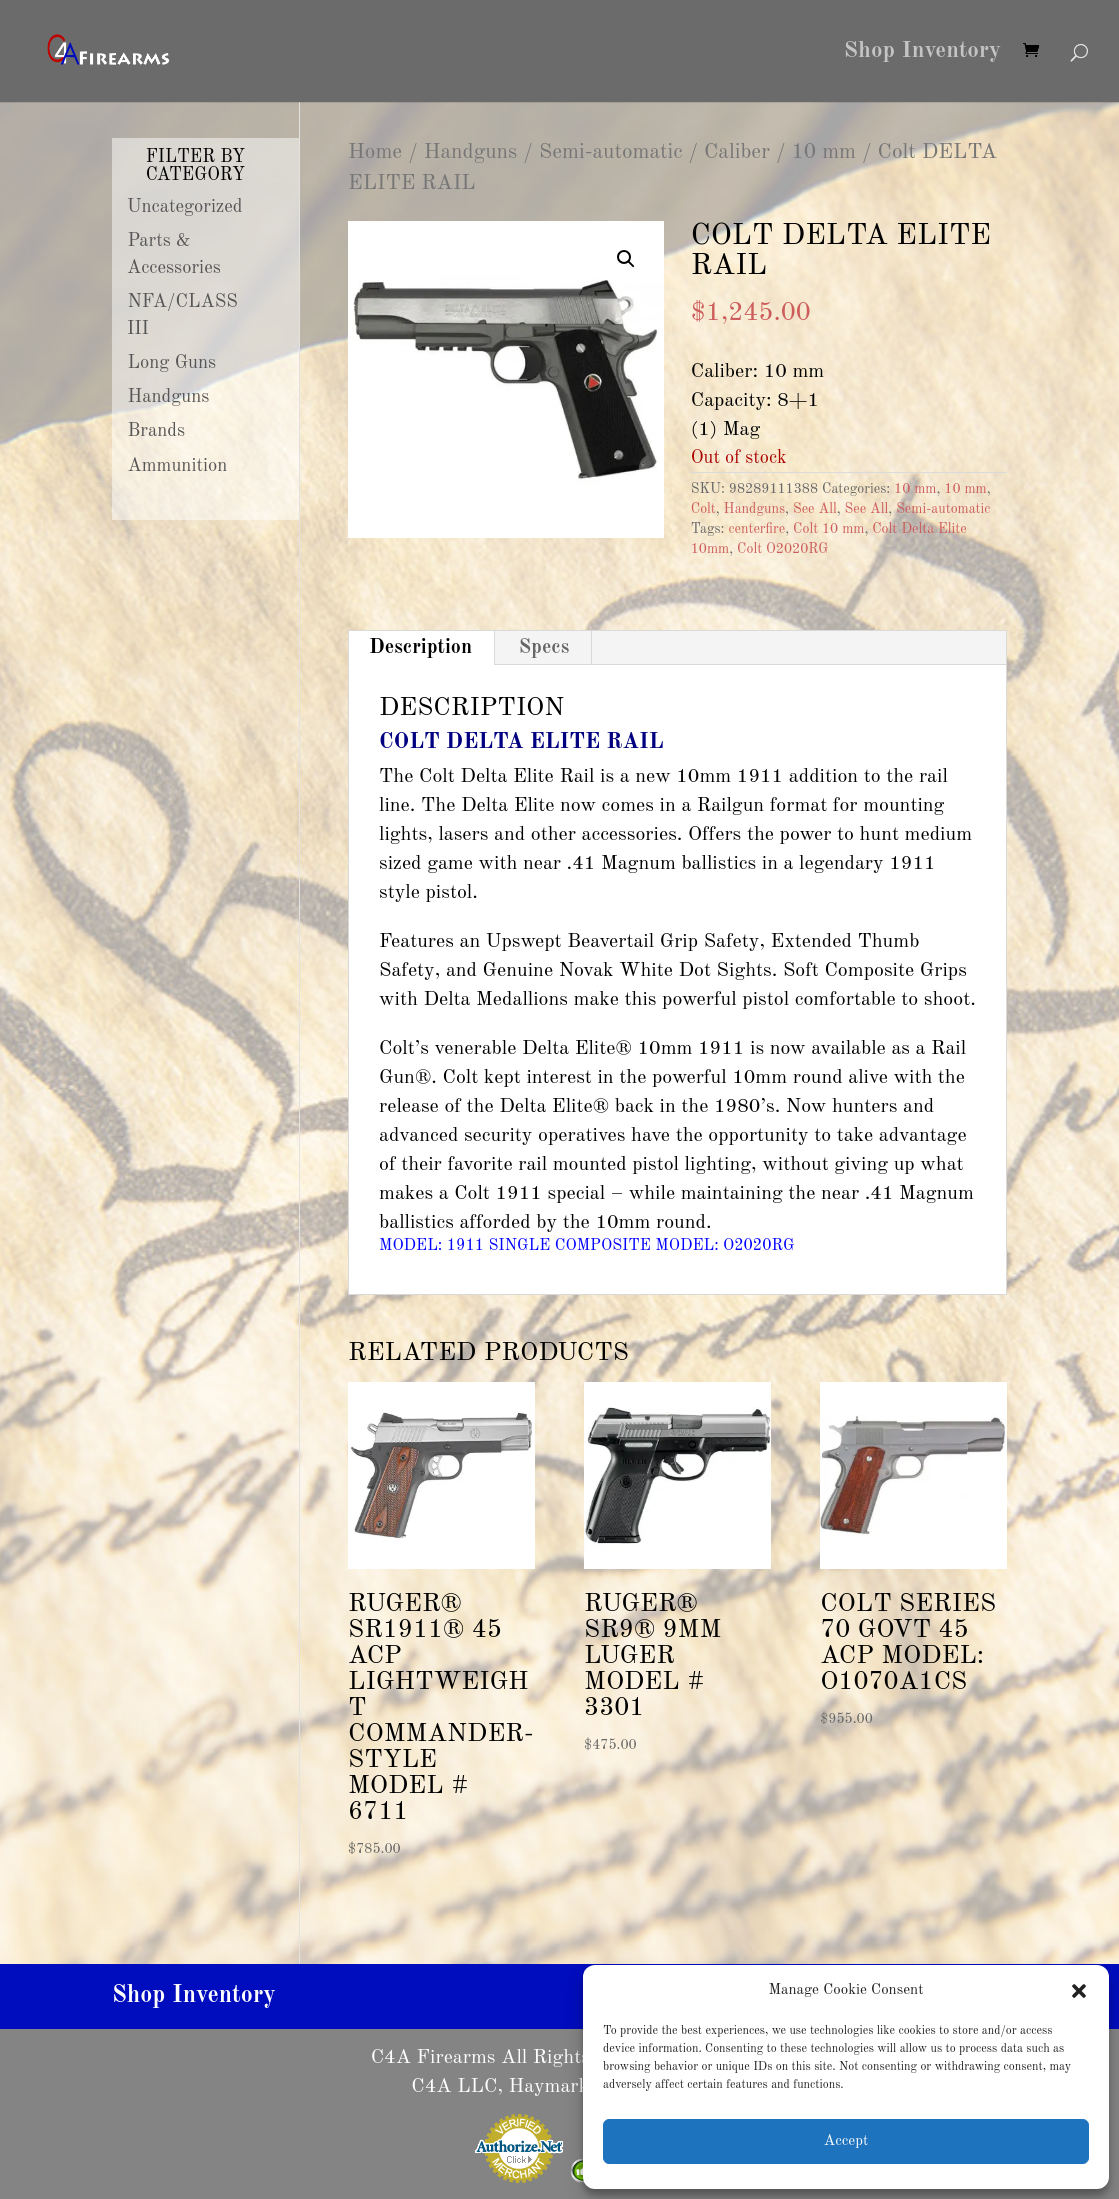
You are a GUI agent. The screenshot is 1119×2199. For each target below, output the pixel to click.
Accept (846, 2141)
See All (815, 509)
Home (375, 152)
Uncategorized (185, 207)
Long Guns (172, 363)
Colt (703, 509)
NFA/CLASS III (182, 315)
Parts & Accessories (174, 254)
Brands (157, 431)
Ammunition (178, 466)
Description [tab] (420, 648)
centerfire (756, 529)
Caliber (737, 152)
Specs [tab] (544, 648)
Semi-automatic (611, 152)
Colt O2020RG (782, 549)
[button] (1079, 1991)
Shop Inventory (922, 53)
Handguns (471, 152)
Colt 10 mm (828, 529)
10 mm (823, 152)
